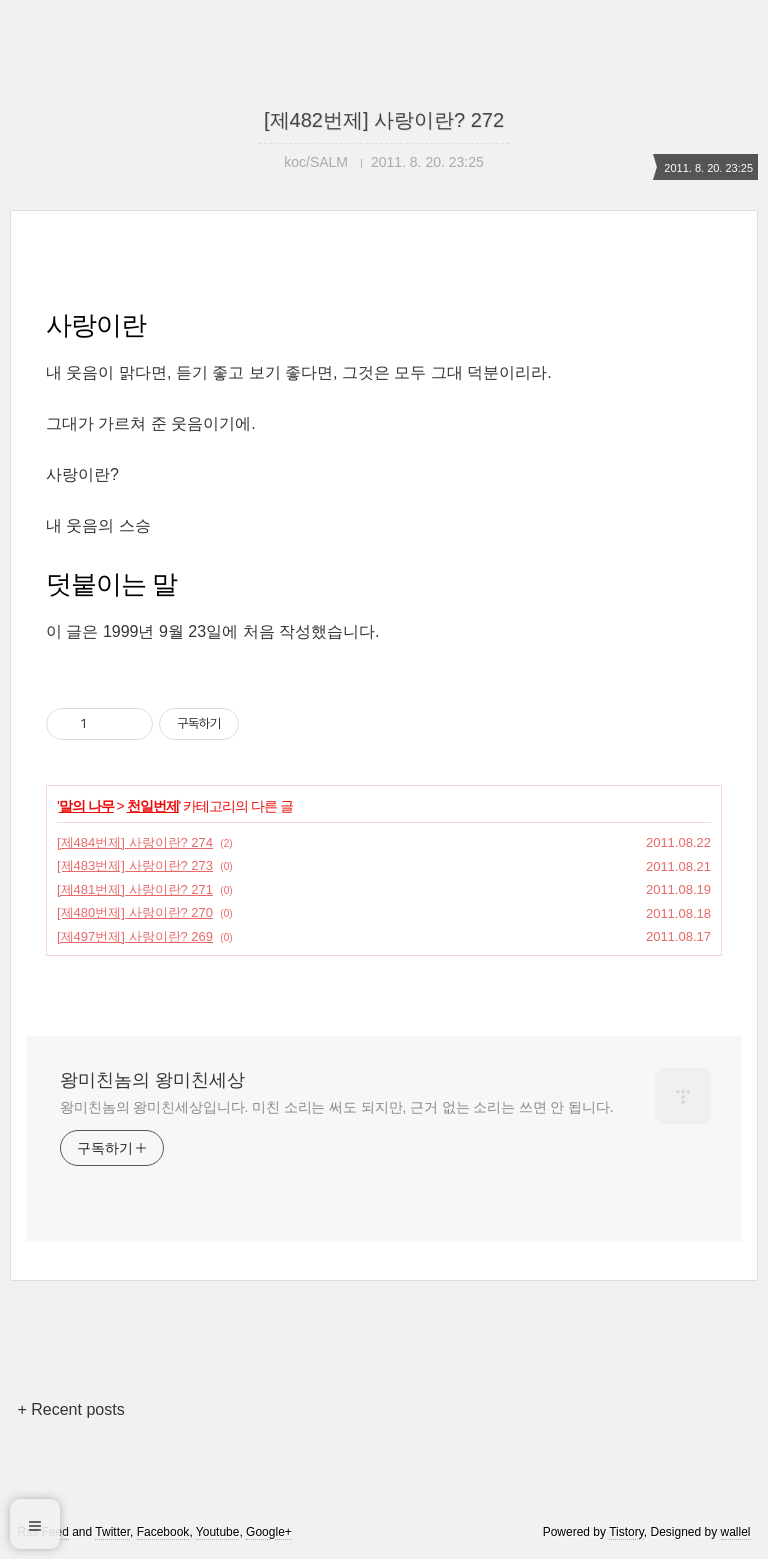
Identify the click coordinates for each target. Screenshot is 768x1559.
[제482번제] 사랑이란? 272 (384, 120)
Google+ (269, 1532)
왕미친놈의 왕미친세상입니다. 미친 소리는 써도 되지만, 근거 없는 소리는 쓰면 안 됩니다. (336, 1107)
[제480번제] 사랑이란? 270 (135, 912)
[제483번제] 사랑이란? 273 (135, 865)
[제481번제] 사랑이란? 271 (135, 889)
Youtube (218, 1532)
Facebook (163, 1532)
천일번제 (153, 806)
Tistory (626, 1532)
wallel (736, 1532)
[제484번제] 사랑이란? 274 (135, 842)
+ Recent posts (70, 1409)
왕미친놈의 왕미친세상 (152, 1080)
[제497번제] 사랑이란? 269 (135, 936)
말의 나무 (86, 806)
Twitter (112, 1532)
